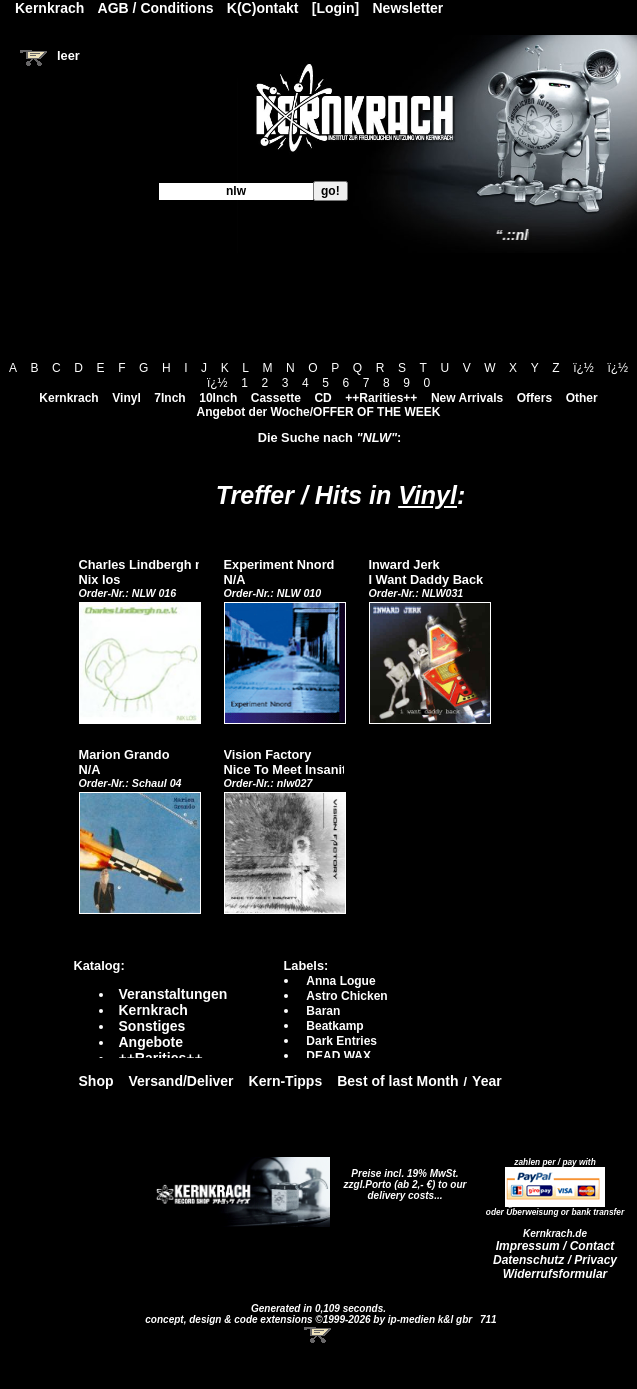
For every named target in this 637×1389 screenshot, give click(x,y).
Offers (534, 398)
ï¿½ (583, 368)
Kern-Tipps (286, 1081)
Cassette (276, 398)
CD (322, 398)
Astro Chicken (346, 996)
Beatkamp (334, 1026)
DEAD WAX (338, 1056)
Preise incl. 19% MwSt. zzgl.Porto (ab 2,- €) (401, 1179)
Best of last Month (397, 1081)
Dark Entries (341, 1041)
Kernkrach (68, 398)
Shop (96, 1081)
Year (487, 1081)
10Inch (218, 398)
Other (582, 398)
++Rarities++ (381, 398)
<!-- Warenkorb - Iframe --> (319, 1335)
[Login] (335, 8)
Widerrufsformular (555, 1274)
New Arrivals (467, 398)
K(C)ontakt (263, 8)
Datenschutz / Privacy (555, 1260)
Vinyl (126, 398)
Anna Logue (340, 981)
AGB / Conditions (156, 8)
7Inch (169, 398)
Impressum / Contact (555, 1246)
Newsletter (408, 8)
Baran (323, 1011)
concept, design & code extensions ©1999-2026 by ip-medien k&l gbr (310, 1319)
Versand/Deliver (181, 1081)
